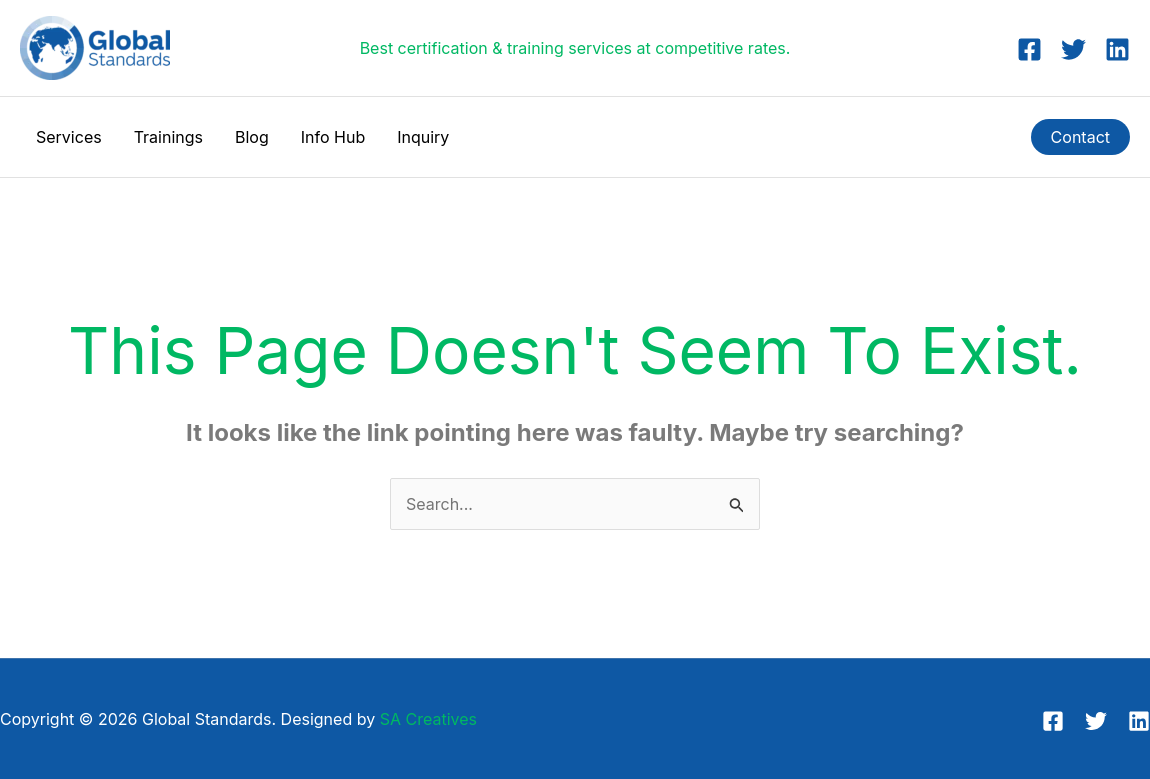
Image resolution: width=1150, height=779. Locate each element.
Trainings (168, 137)
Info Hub (333, 137)
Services (69, 137)
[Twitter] (1073, 49)
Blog (252, 137)
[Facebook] (1029, 49)
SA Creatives (428, 719)
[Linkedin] (1117, 49)
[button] (1080, 137)
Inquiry (423, 137)
